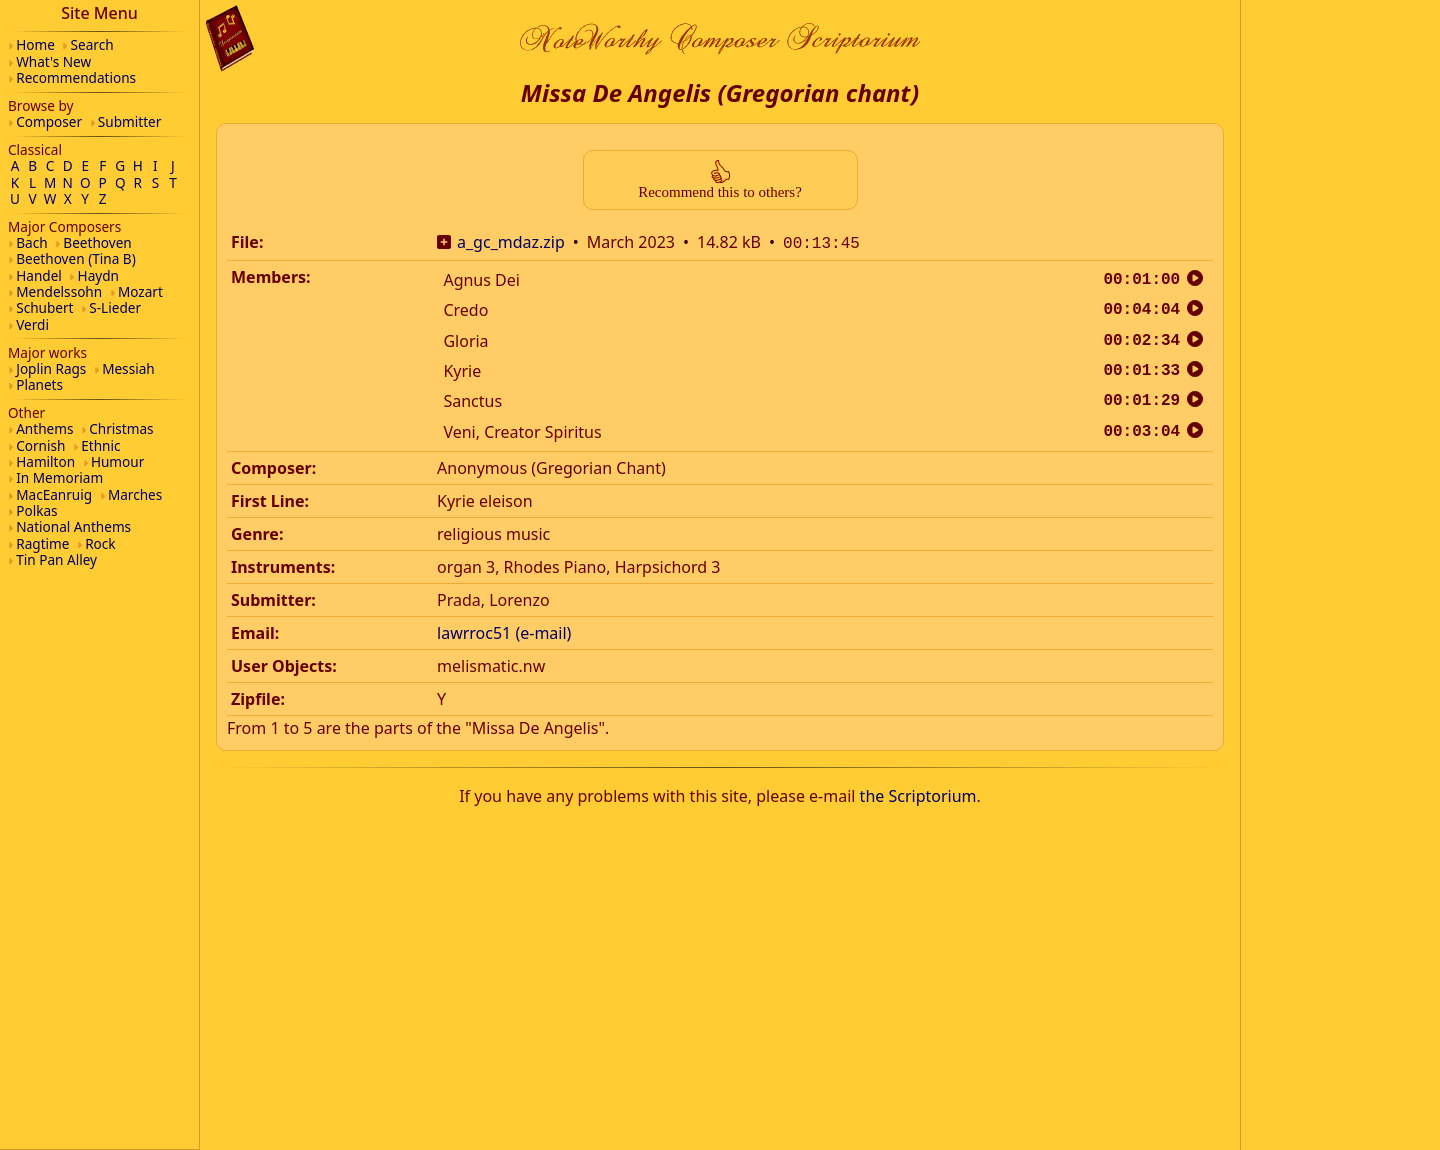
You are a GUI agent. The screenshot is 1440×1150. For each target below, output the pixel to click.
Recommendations (76, 77)
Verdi (32, 324)
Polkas (36, 510)
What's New (53, 61)
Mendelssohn (59, 291)
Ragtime (42, 543)
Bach (31, 242)
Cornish (40, 445)
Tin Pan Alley (56, 559)
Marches (135, 494)
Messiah (128, 368)
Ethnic (100, 445)
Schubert (44, 307)
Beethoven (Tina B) (76, 258)
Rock (100, 543)
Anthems (44, 428)
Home (35, 44)
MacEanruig (54, 494)
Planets (39, 384)
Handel (39, 275)
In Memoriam (59, 477)
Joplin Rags (51, 368)
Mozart (140, 291)
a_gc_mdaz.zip (511, 242)
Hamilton (45, 461)
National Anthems (73, 526)
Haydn (98, 275)
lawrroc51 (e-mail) (504, 631)
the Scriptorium (918, 794)
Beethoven (97, 242)
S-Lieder (115, 307)
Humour (117, 461)
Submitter (130, 121)
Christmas (121, 428)
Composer (49, 121)
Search (92, 44)
